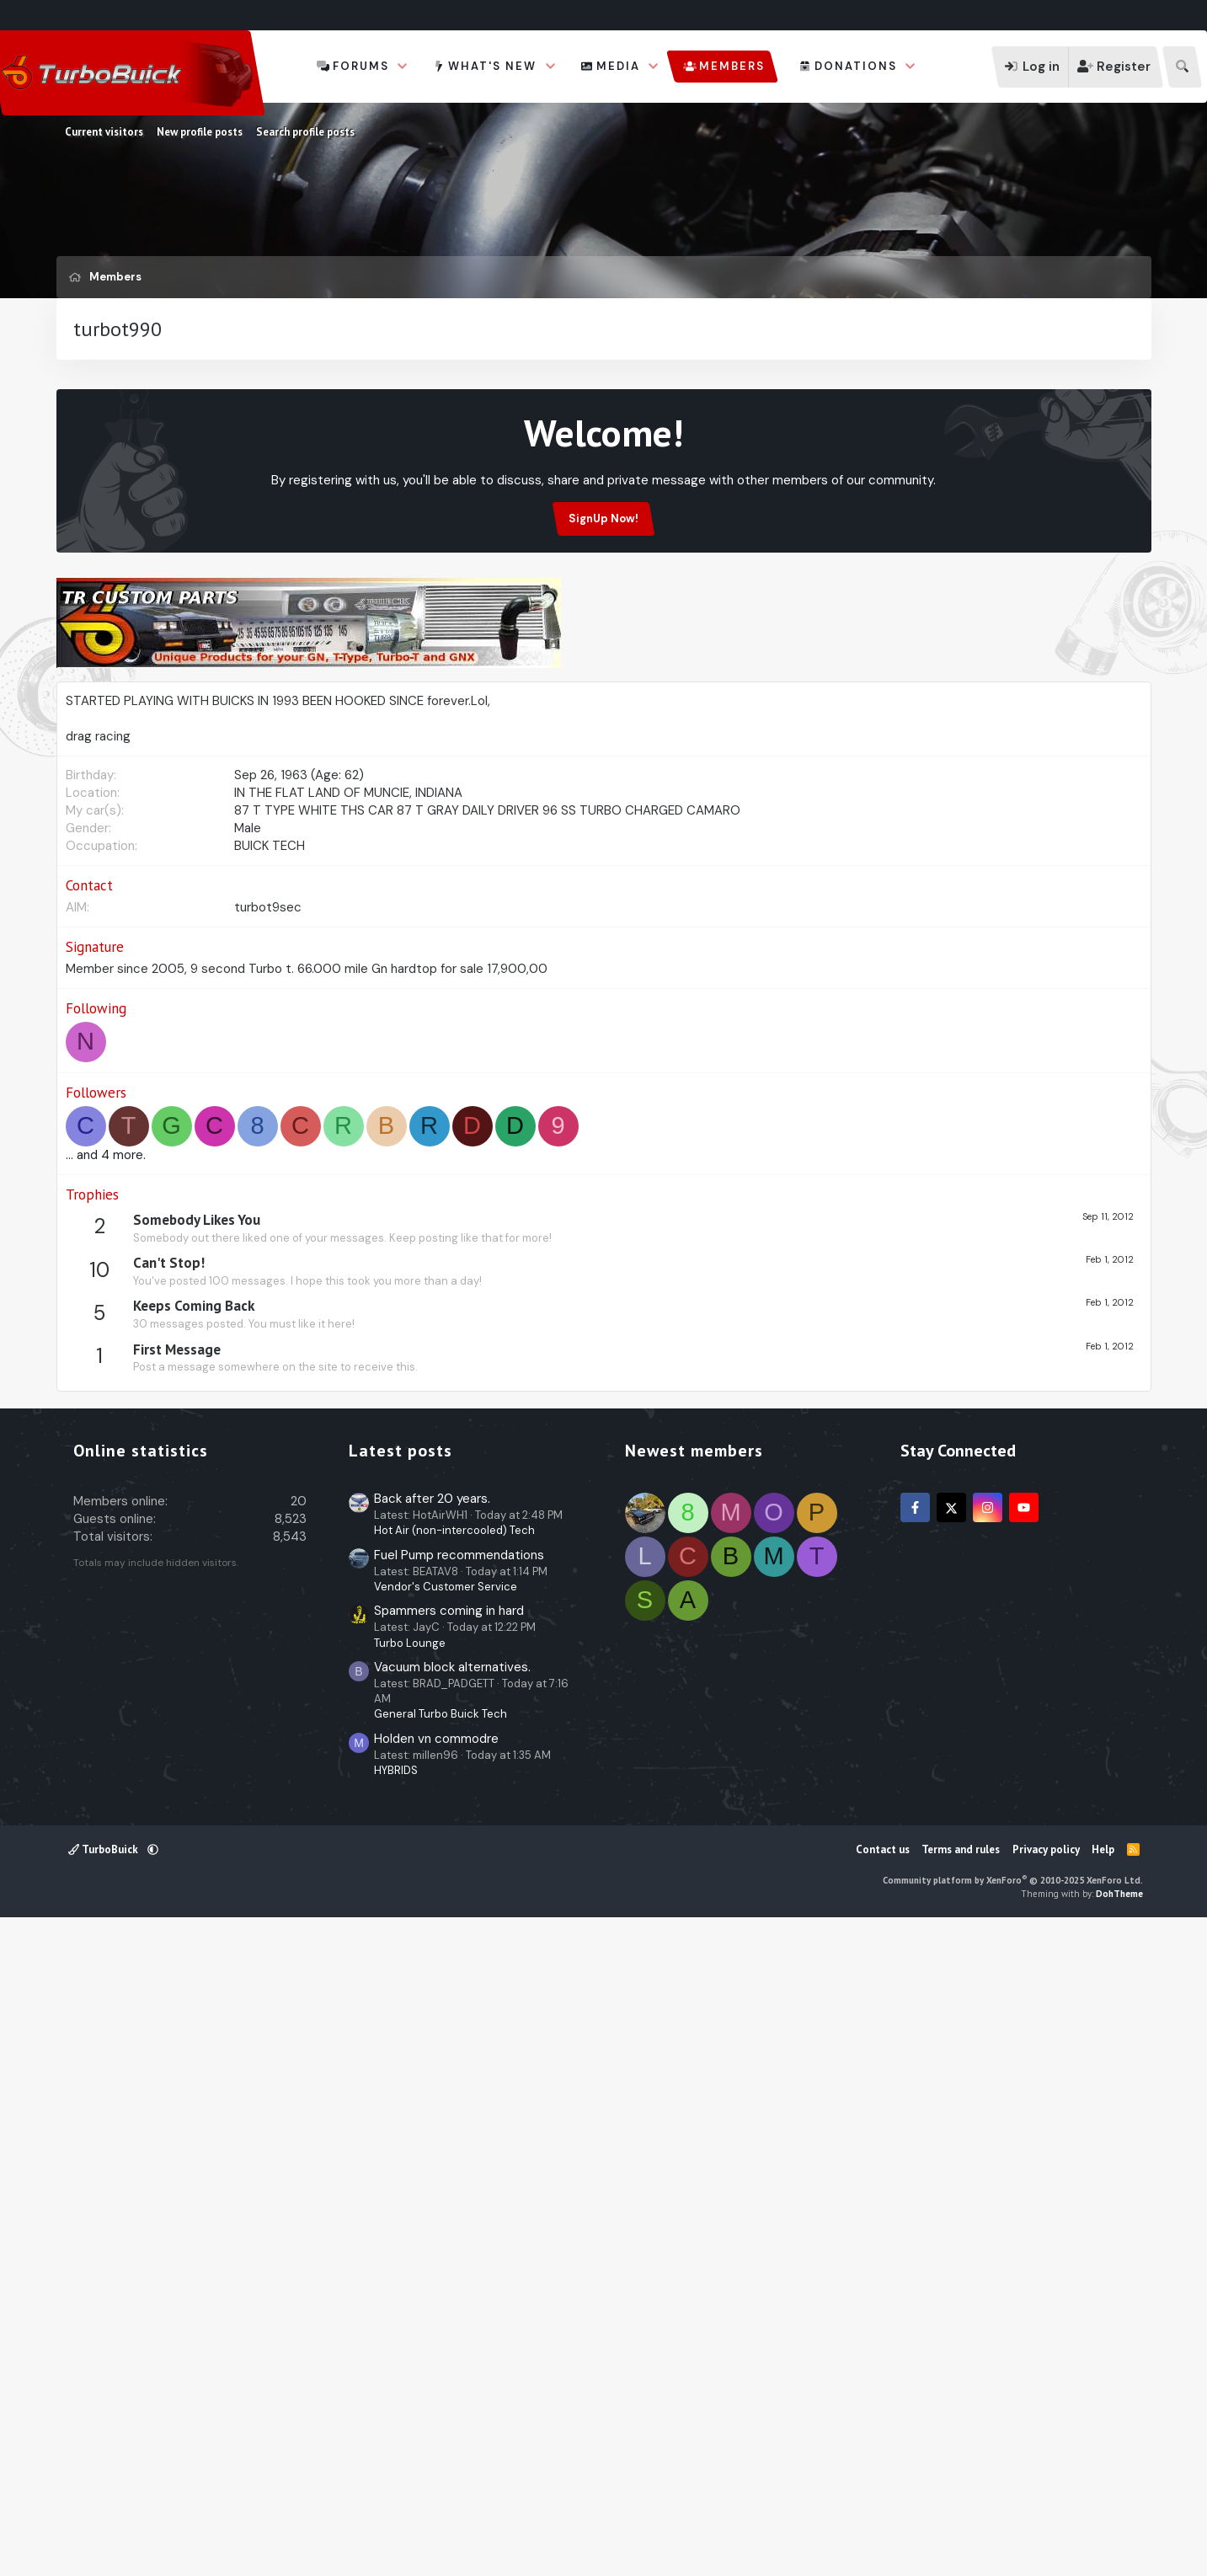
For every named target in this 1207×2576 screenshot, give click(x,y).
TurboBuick (104, 2500)
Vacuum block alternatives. (452, 2317)
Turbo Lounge (410, 2293)
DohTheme (1119, 2544)
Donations (855, 66)
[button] (402, 66)
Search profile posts (305, 132)
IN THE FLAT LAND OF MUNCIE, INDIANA (348, 1126)
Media (618, 66)
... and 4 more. (106, 1488)
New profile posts (200, 132)
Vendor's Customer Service (445, 2237)
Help (1103, 2500)
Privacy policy (1046, 2500)
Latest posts (400, 2101)
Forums (361, 66)
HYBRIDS (396, 2420)
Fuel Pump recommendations (459, 2205)
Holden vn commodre (436, 2389)
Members (732, 66)
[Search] (1182, 67)
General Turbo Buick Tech (440, 2364)
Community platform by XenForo (1013, 2530)
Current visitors (104, 132)
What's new (492, 66)
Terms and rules (960, 2500)
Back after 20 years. (432, 2148)
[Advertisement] (604, 441)
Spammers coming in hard (449, 2261)
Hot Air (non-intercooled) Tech (454, 2180)
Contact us (883, 2500)
